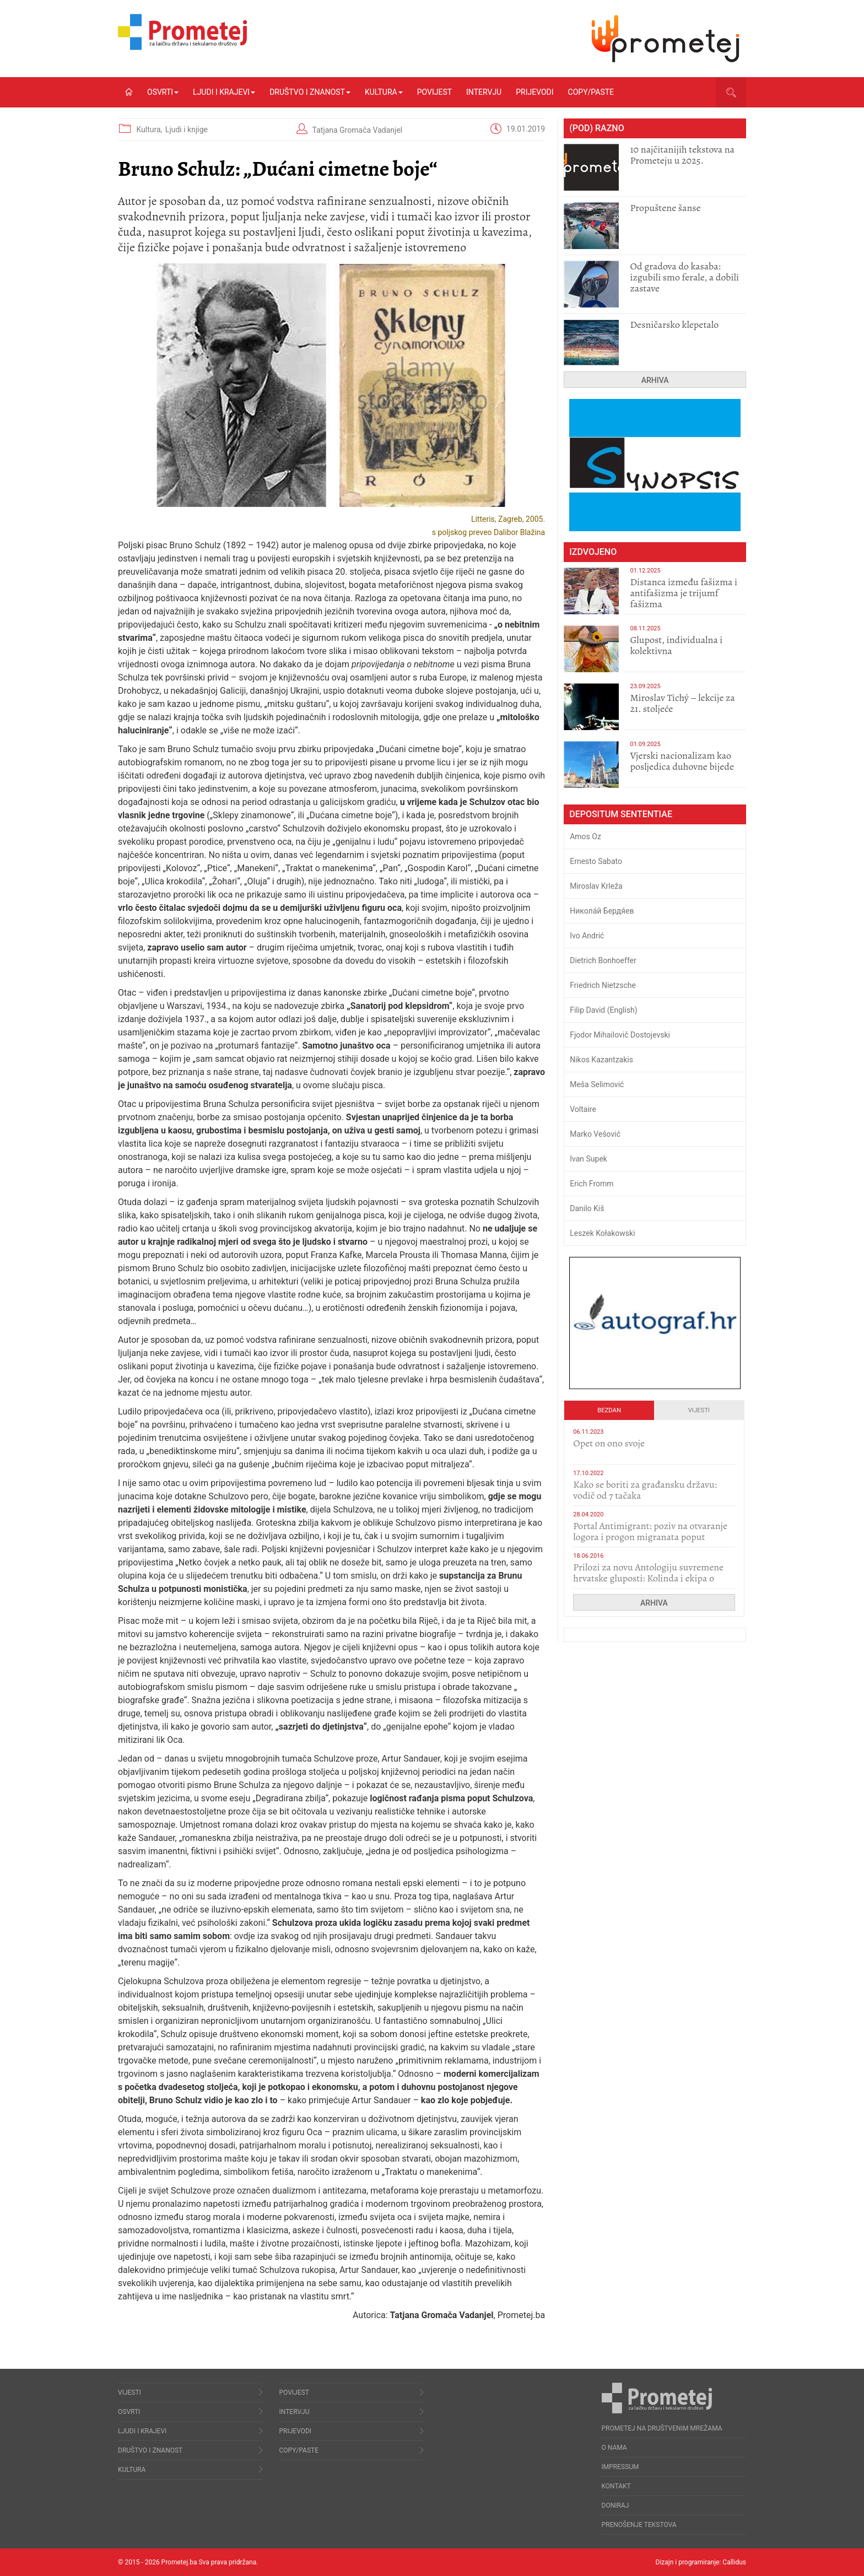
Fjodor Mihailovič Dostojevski (620, 1034)
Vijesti (699, 1410)
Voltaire (583, 1109)
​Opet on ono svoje (609, 1443)
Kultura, (150, 129)
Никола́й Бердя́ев (602, 910)
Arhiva (655, 380)
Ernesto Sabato (596, 861)
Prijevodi (534, 92)
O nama (614, 2447)
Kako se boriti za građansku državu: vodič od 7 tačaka (645, 1490)
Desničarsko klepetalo (674, 324)
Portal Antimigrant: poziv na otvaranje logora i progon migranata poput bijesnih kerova (650, 1536)
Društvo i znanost (309, 92)
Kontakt (616, 2486)
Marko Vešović (595, 1134)
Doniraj (615, 2505)
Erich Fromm (591, 1183)
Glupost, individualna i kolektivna (676, 645)
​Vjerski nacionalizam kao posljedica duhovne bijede (682, 761)
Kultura (384, 92)
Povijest (434, 92)
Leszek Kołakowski (602, 1233)
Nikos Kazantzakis (601, 1059)
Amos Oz (585, 836)
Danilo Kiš (587, 1208)
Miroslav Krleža (596, 886)
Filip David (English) (604, 1010)
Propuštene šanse (665, 207)
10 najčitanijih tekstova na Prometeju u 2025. (682, 155)
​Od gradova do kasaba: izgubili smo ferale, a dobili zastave (684, 277)
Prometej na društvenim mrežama (662, 2428)
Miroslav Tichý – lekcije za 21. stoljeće (682, 703)
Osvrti (163, 92)
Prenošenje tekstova (639, 2525)
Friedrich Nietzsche (603, 985)
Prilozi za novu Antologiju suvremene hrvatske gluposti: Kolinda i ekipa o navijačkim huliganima (648, 1578)
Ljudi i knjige (186, 129)
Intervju (483, 92)
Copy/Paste (591, 92)
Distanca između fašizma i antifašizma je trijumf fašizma (683, 593)
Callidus (734, 2562)
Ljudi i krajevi (224, 92)
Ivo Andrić (587, 935)
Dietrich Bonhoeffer (603, 960)
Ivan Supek (588, 1158)
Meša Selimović (597, 1084)
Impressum (620, 2467)
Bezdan (609, 1410)
